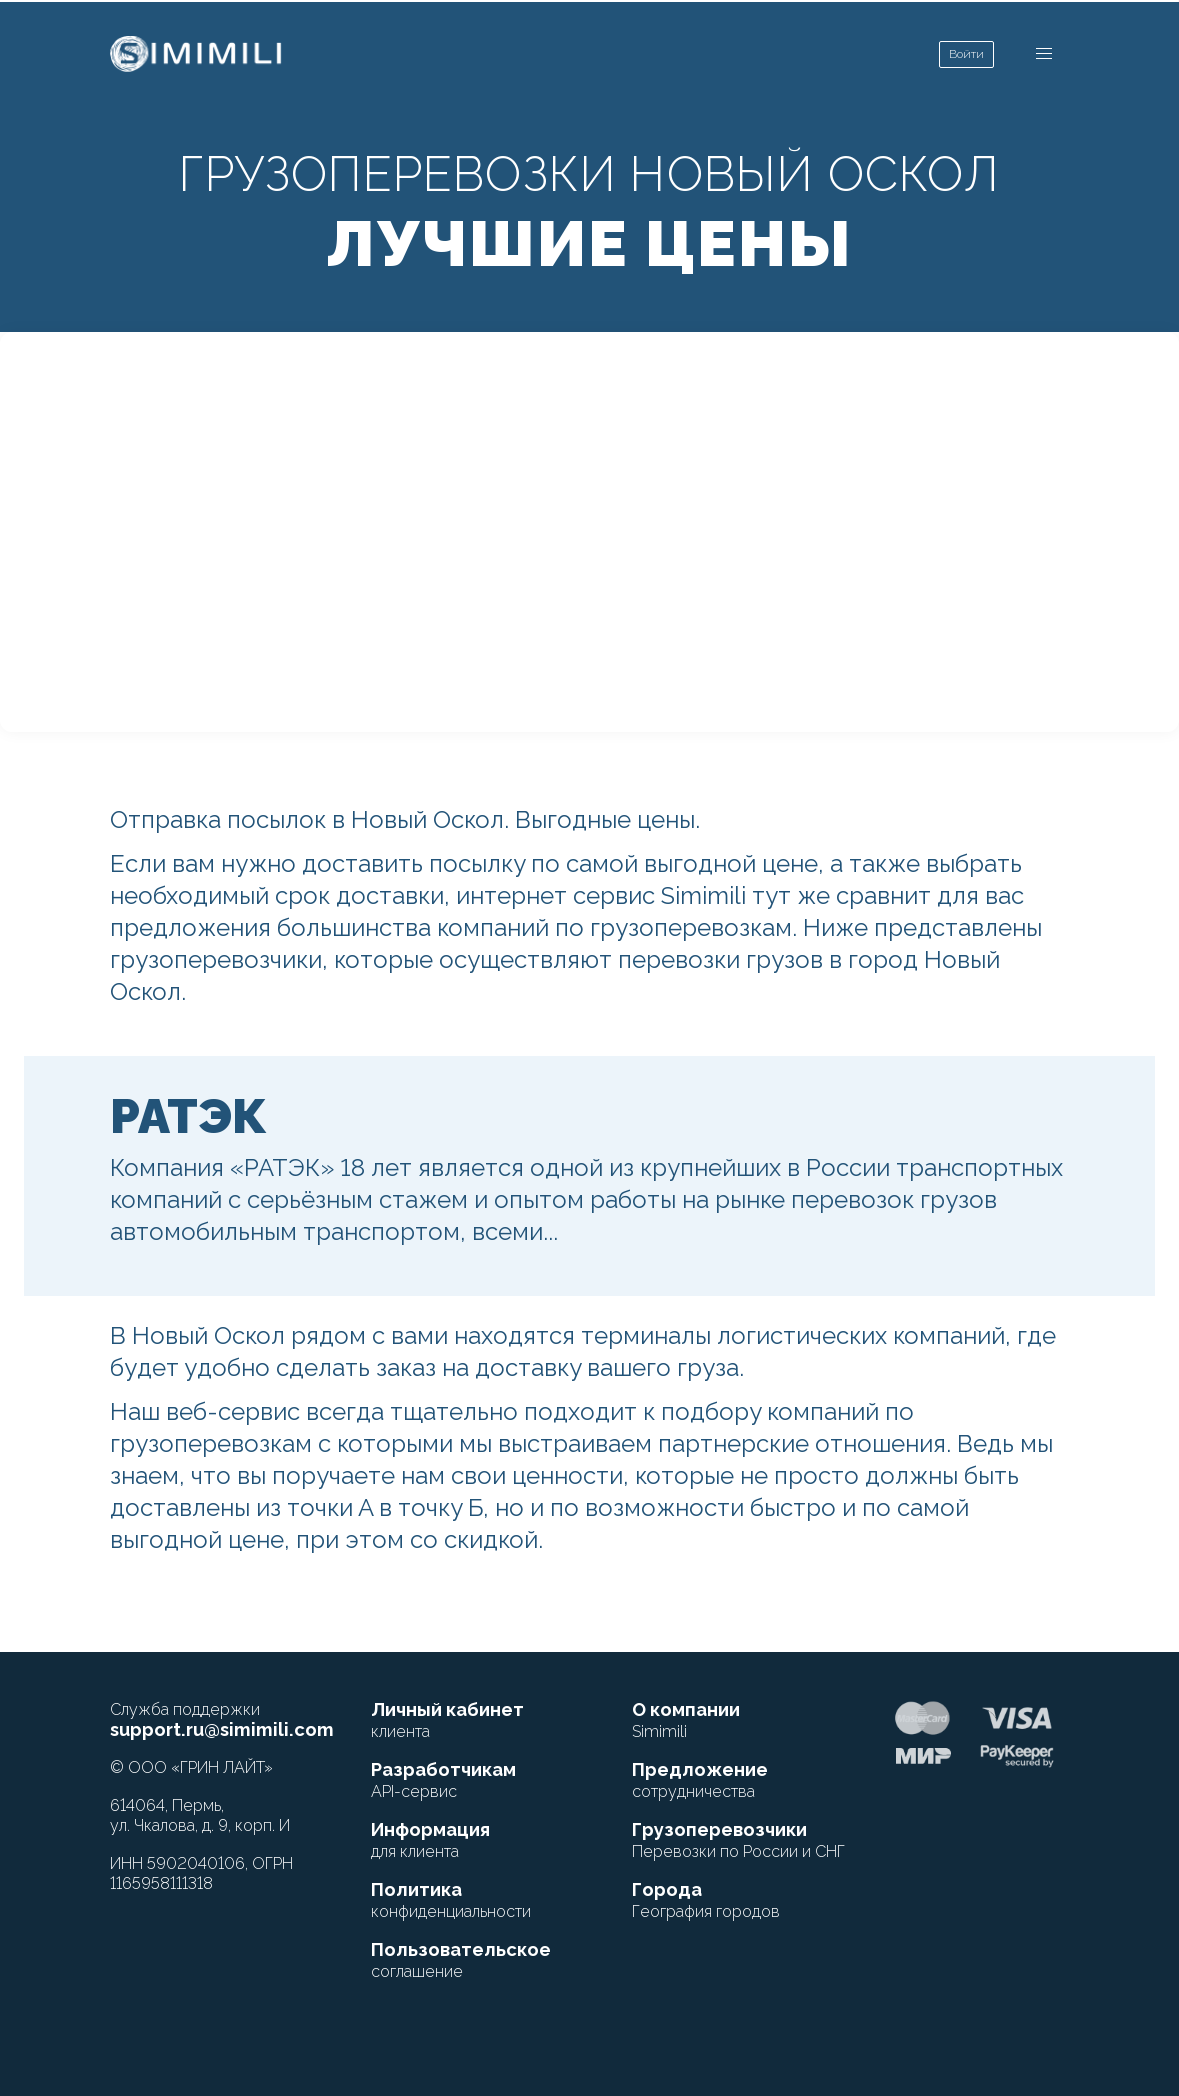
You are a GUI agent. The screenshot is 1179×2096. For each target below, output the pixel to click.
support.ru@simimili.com (222, 1729)
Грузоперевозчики (738, 1840)
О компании (686, 1720)
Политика (451, 1900)
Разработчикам (443, 1780)
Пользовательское (461, 1960)
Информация (430, 1840)
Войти (966, 54)
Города (706, 1900)
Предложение (700, 1780)
